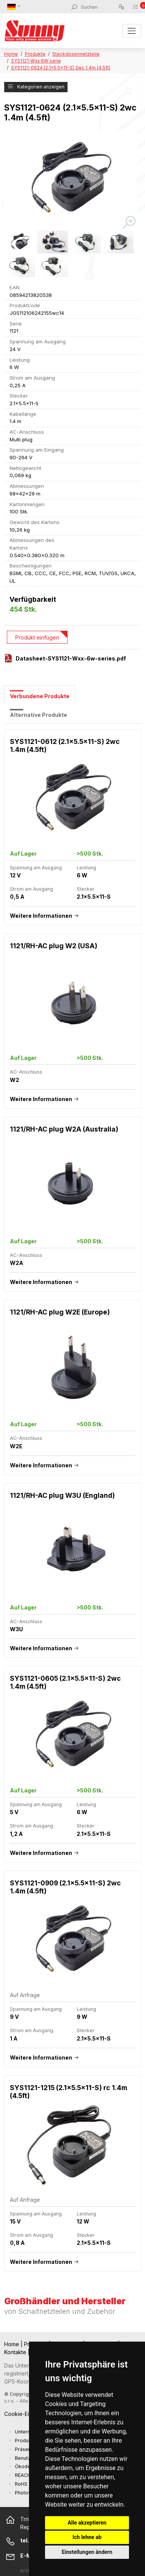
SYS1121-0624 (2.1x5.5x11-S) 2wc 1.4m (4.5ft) (60, 68)
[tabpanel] (72, 1504)
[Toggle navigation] (131, 30)
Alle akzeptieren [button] (87, 2523)
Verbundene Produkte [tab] (39, 696)
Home (11, 54)
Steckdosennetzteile (76, 54)
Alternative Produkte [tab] (38, 715)
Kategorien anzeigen (35, 87)
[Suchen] (99, 7)
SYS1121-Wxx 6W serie (36, 61)
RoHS (21, 2484)
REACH (23, 2475)
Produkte (35, 54)
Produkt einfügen (37, 637)
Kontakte (16, 2352)
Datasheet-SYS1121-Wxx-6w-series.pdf (71, 658)
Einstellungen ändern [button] (87, 2552)
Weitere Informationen (41, 915)
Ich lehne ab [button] (87, 2537)
